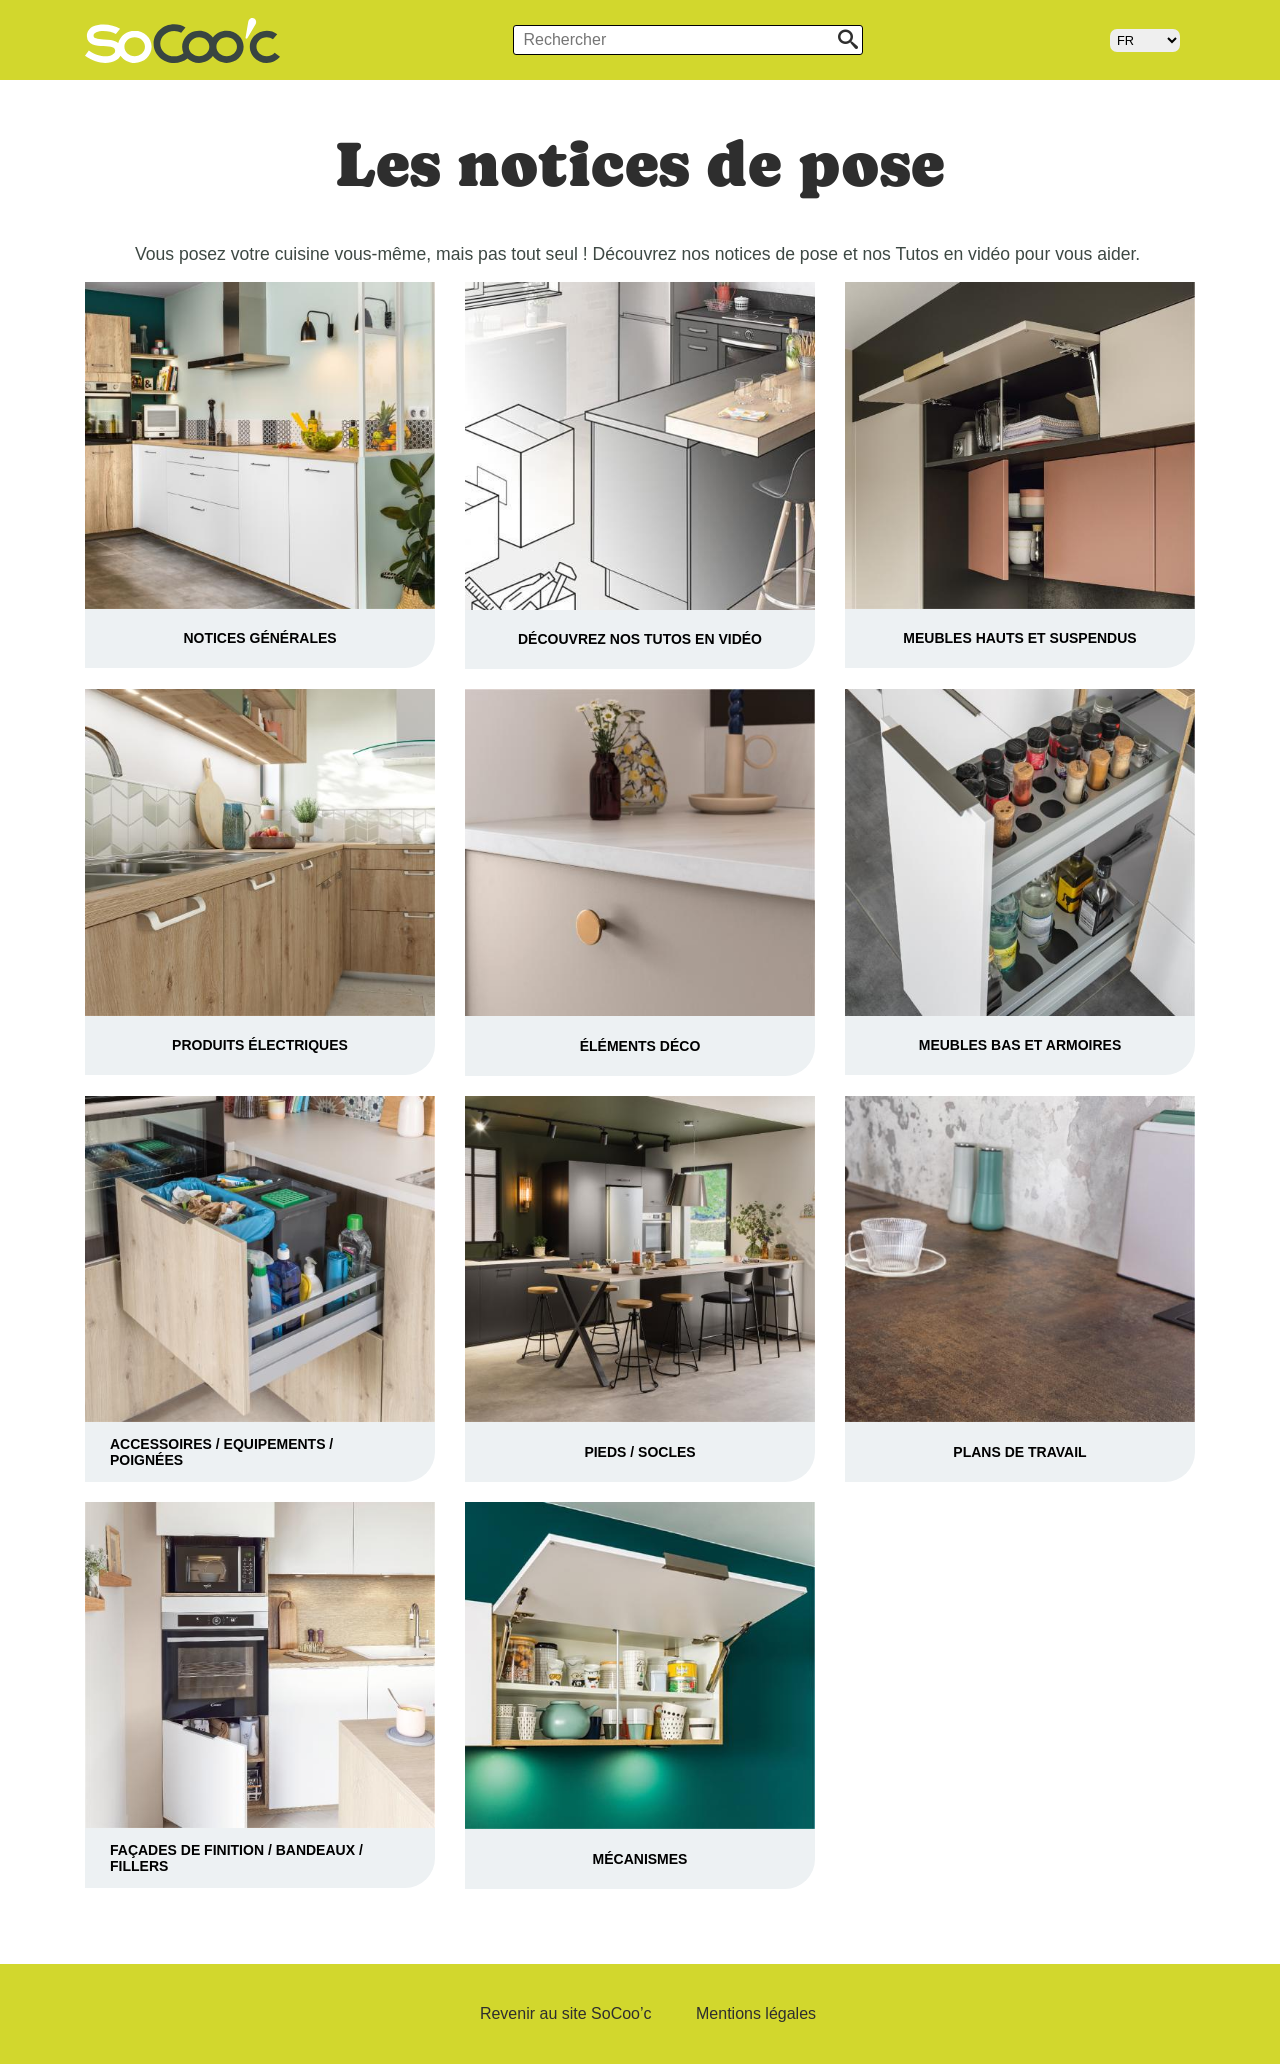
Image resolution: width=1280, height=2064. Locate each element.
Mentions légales (756, 2013)
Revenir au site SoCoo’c (566, 2013)
